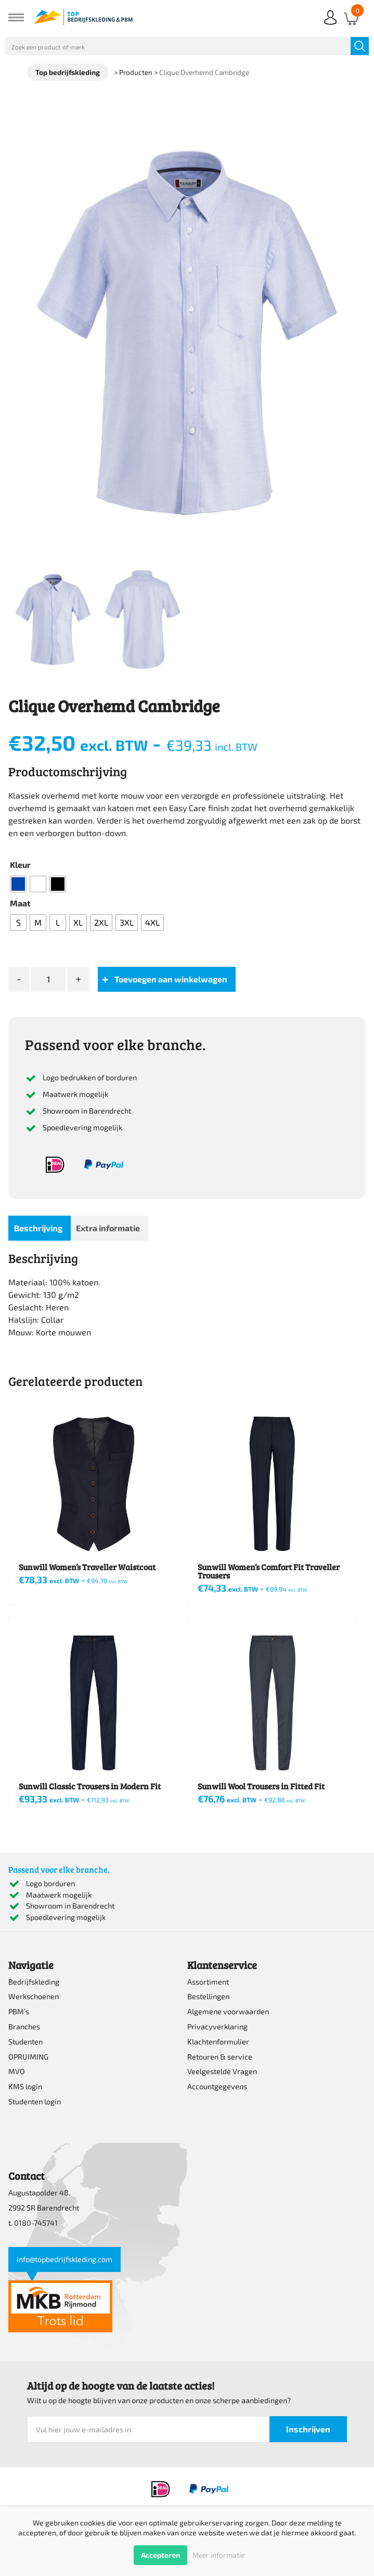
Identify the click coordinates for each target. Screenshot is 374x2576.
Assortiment (208, 1981)
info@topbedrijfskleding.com (64, 2259)
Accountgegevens (217, 2086)
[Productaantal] (48, 979)
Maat (20, 903)
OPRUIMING (28, 2056)
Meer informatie (218, 2554)
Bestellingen (208, 1996)
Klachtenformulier (218, 2041)
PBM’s (18, 2011)
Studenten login (34, 2101)
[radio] (18, 884)
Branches (24, 2026)
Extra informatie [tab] (108, 1228)
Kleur (20, 864)
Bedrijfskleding (33, 1981)
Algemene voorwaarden (228, 2011)
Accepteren (160, 2554)
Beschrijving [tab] (38, 1228)
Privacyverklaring (217, 2026)
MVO (16, 2071)
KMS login (25, 2086)
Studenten (25, 2041)
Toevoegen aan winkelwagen (170, 979)
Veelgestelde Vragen (222, 2071)
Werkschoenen (33, 1996)
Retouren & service (219, 2056)
